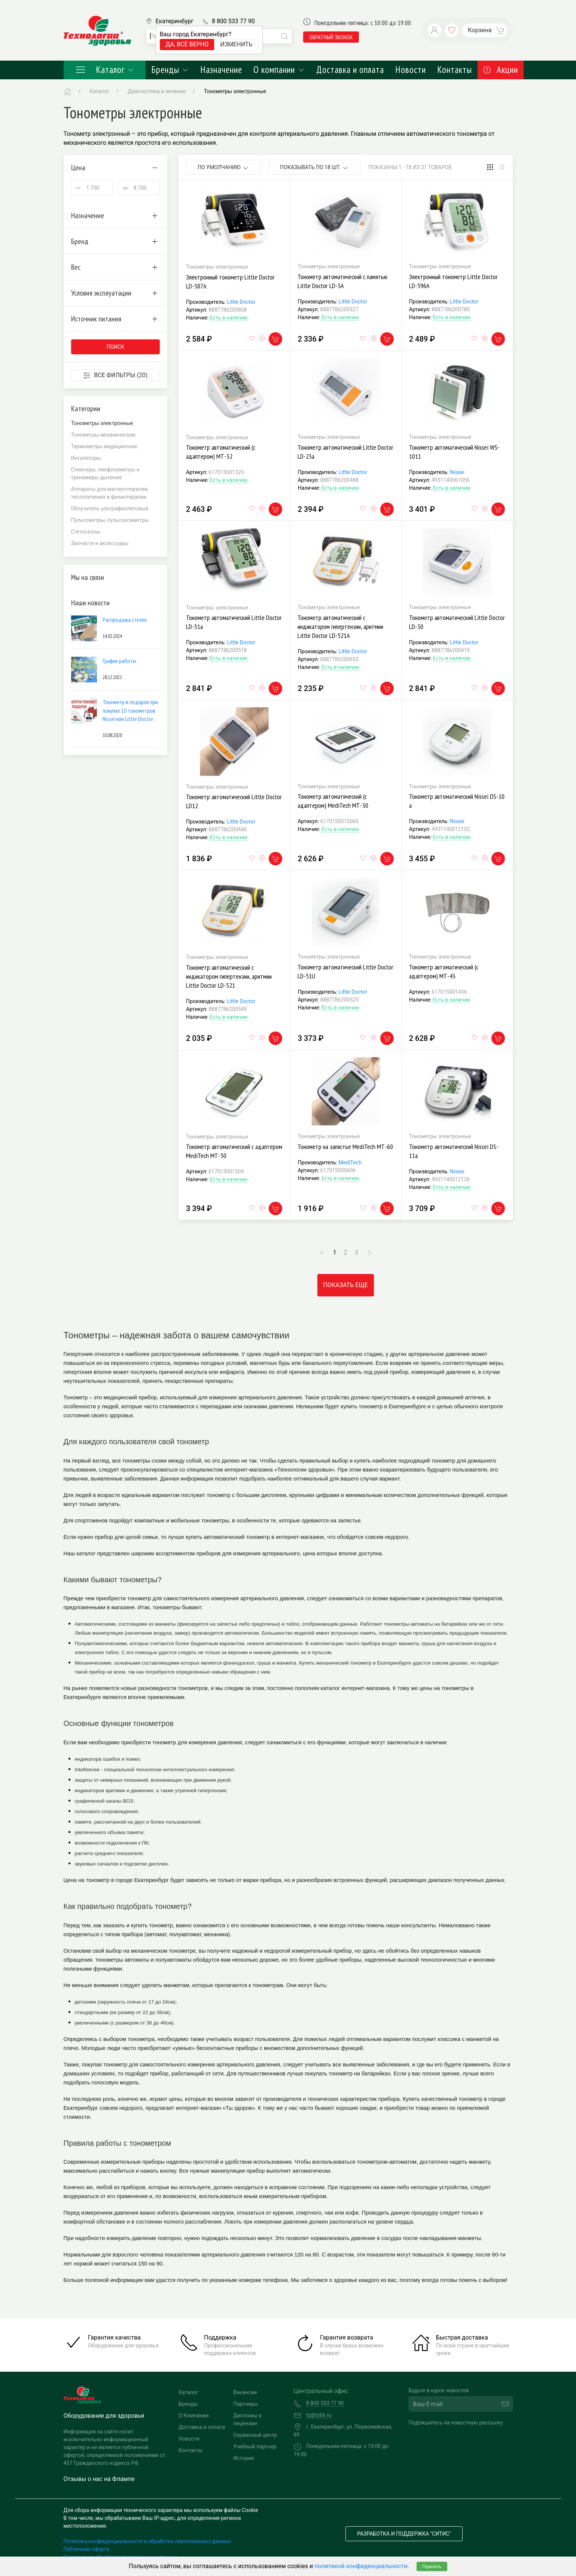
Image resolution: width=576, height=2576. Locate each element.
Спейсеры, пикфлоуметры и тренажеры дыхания (105, 473)
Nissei (457, 472)
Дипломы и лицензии (247, 2419)
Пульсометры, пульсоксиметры (110, 520)
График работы (119, 660)
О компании (279, 70)
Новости (410, 70)
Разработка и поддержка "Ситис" (404, 2534)
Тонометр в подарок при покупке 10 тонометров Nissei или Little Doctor (130, 710)
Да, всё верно (187, 44)
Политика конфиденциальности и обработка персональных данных (147, 2541)
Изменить (236, 44)
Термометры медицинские (104, 446)
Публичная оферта (86, 2549)
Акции (500, 70)
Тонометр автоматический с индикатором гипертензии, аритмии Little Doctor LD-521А (340, 626)
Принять (432, 2566)
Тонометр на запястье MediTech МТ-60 (345, 1146)
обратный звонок (331, 37)
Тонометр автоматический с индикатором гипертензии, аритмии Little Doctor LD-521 (229, 976)
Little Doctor (241, 302)
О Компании (193, 2415)
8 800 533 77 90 (233, 21)
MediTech (350, 1162)
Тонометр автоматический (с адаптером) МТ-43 (443, 971)
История (243, 2458)
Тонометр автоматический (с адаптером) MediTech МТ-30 (333, 801)
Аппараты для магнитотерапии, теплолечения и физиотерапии (110, 493)
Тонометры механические (103, 435)
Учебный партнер (254, 2447)
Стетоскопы (86, 532)
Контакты (454, 70)
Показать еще (345, 1285)
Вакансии (245, 2392)
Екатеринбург (174, 21)
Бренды (170, 70)
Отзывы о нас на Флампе (99, 2478)
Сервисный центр (255, 2435)
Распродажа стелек (125, 619)
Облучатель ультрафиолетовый (110, 508)
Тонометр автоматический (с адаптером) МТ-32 (220, 452)
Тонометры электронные (235, 91)
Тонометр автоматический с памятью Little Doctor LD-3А (342, 281)
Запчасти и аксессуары (100, 543)
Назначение (221, 70)
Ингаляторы (86, 458)
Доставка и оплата (350, 70)
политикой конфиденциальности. (361, 2566)
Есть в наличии (228, 318)
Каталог (105, 70)
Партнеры (245, 2404)
